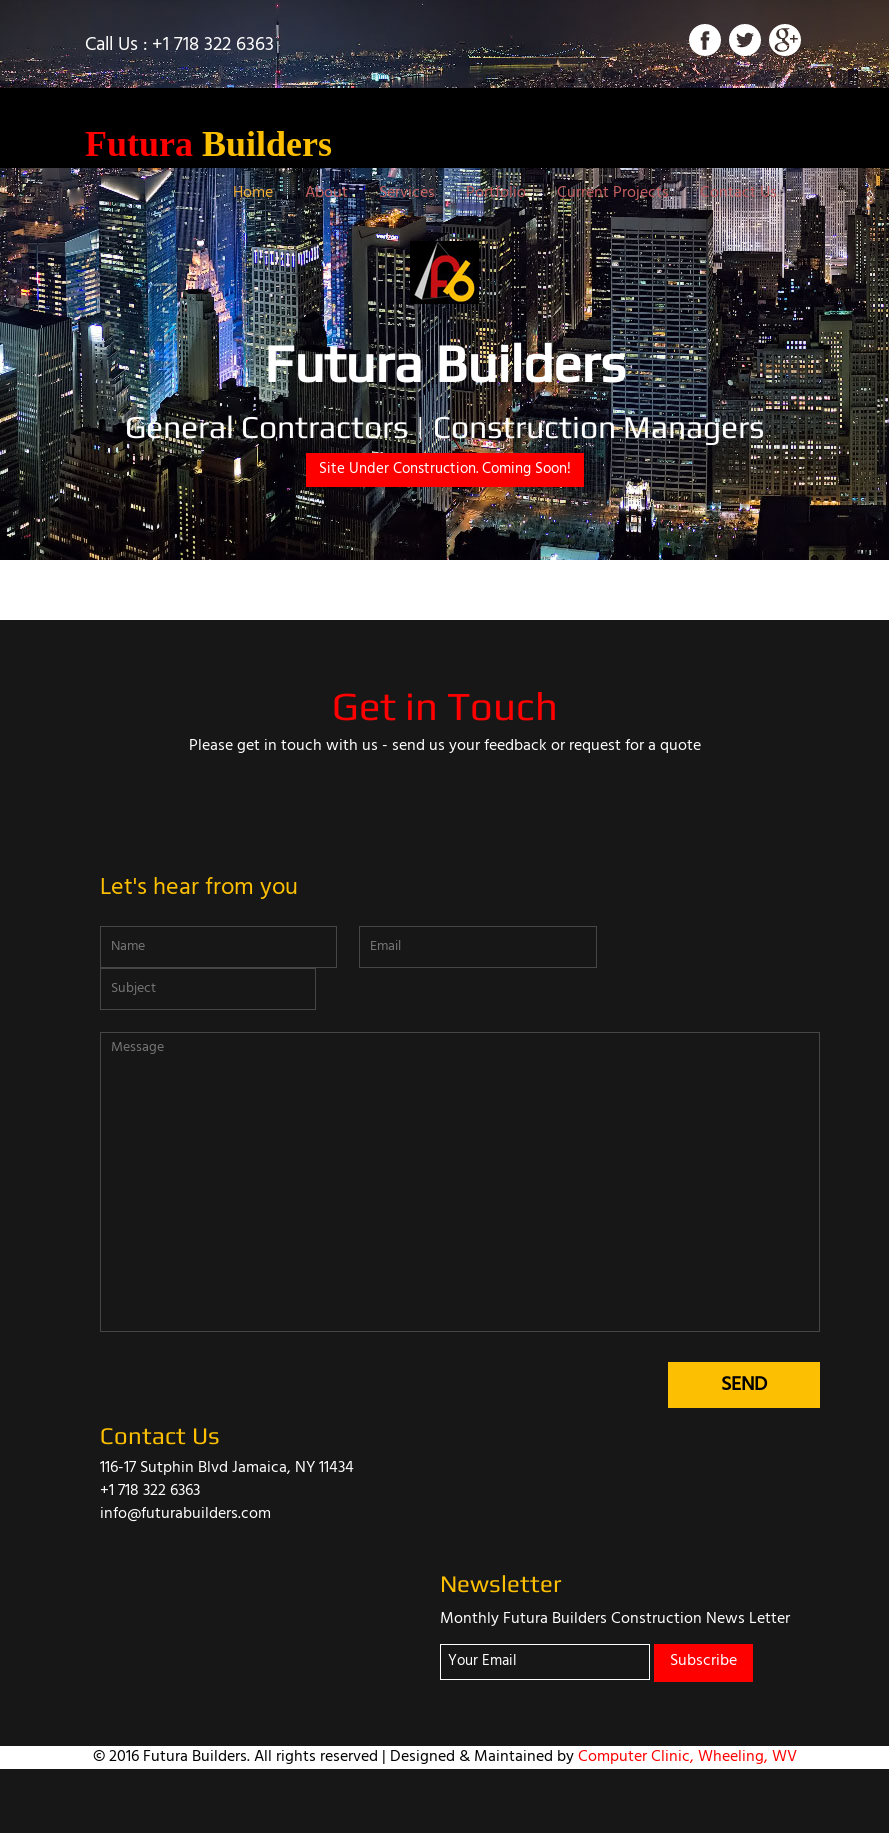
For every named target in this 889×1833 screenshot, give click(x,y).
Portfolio (496, 193)
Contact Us (738, 193)
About (326, 193)
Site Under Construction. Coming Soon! (445, 469)
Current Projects (613, 193)
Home (253, 193)
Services (407, 193)
